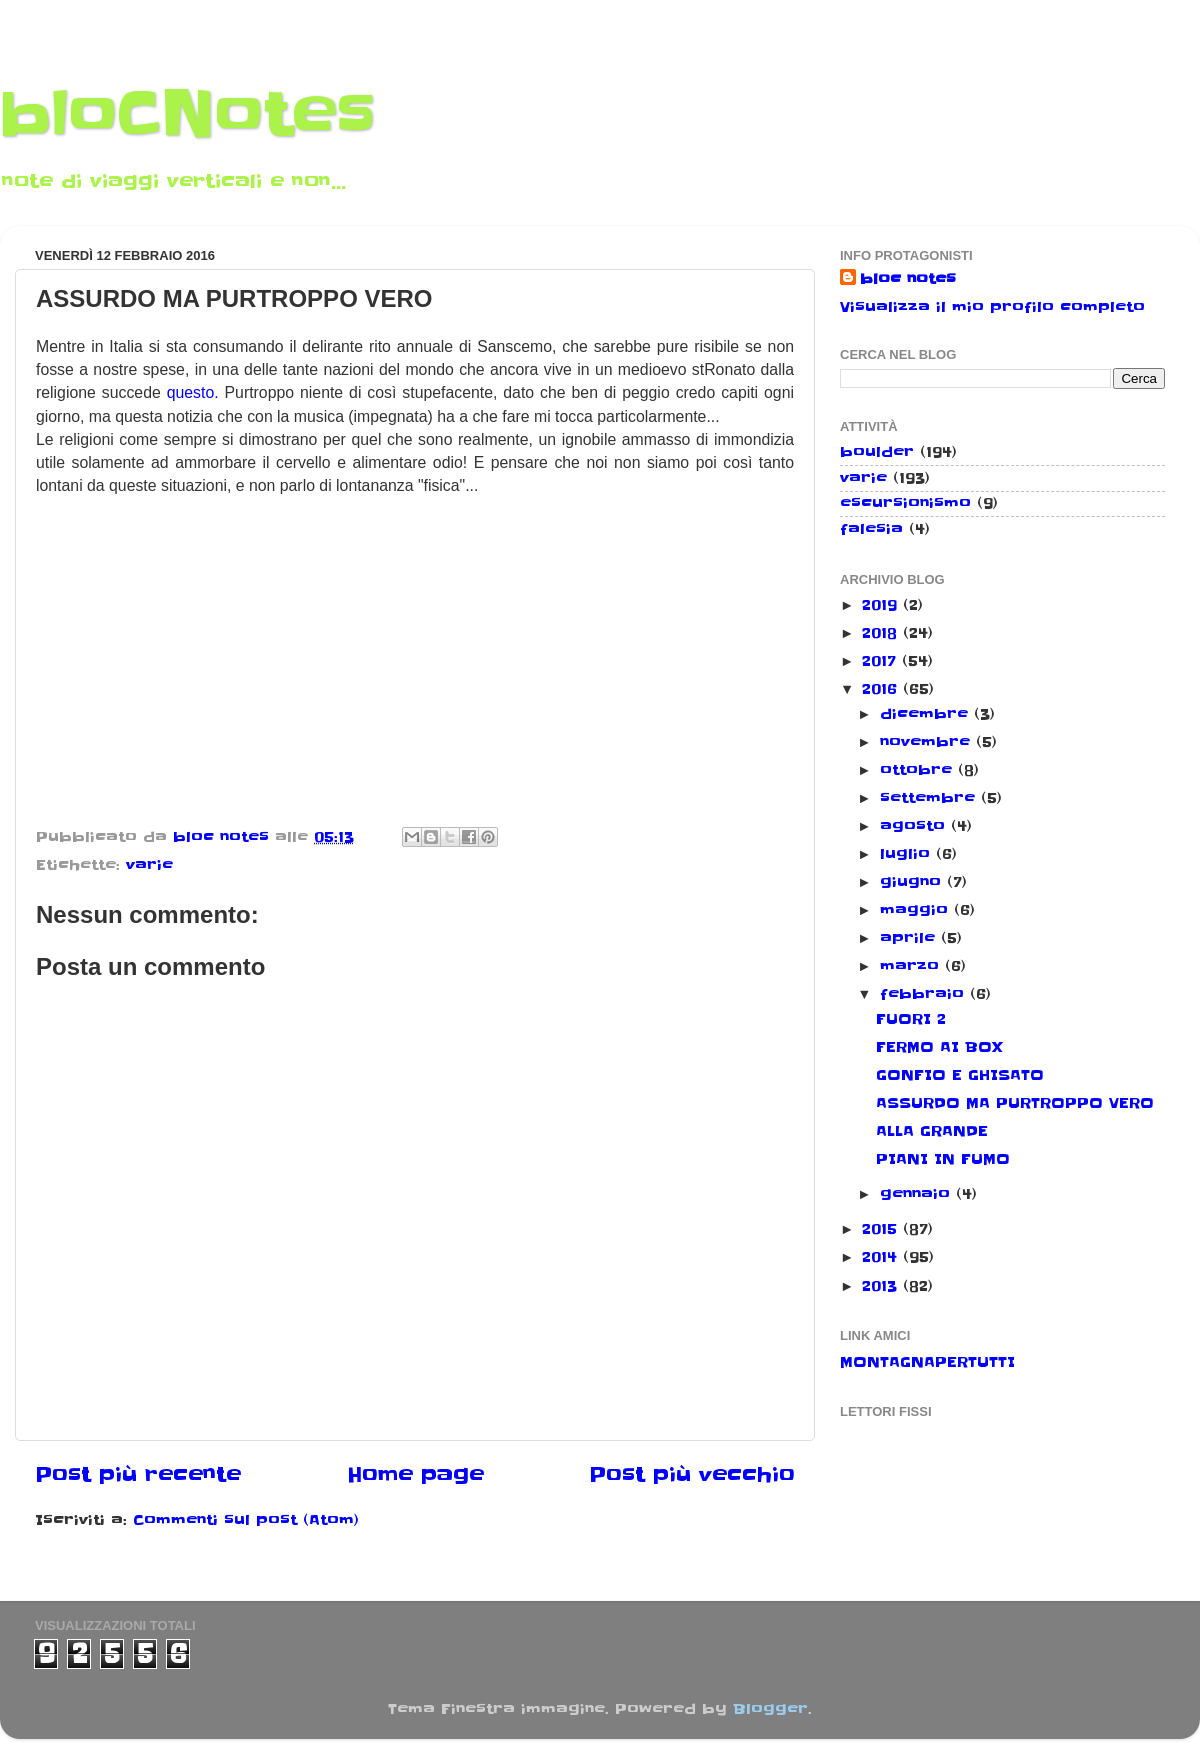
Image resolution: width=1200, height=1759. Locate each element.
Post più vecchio (692, 1475)
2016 (882, 689)
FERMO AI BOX (939, 1047)
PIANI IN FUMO (943, 1159)
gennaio (918, 1194)
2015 (882, 1229)
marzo (912, 966)
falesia (871, 529)
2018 (882, 633)
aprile (910, 938)
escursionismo (905, 503)
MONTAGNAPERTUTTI (927, 1362)
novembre (928, 742)
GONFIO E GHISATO (960, 1075)
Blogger (770, 1709)
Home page (415, 1475)
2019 (882, 605)
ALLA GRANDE (932, 1131)
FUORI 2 (911, 1019)
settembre (930, 798)
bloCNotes (187, 115)
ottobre (919, 770)
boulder (877, 452)
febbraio (925, 994)
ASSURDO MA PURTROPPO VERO (1015, 1103)
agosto (915, 826)
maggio (917, 910)
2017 (882, 661)
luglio (908, 854)
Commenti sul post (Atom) (246, 1520)
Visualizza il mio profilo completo (992, 307)
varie (149, 865)
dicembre (927, 714)
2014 (882, 1257)
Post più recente (138, 1475)
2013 (882, 1286)
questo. (193, 392)
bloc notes (908, 279)
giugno (913, 882)
